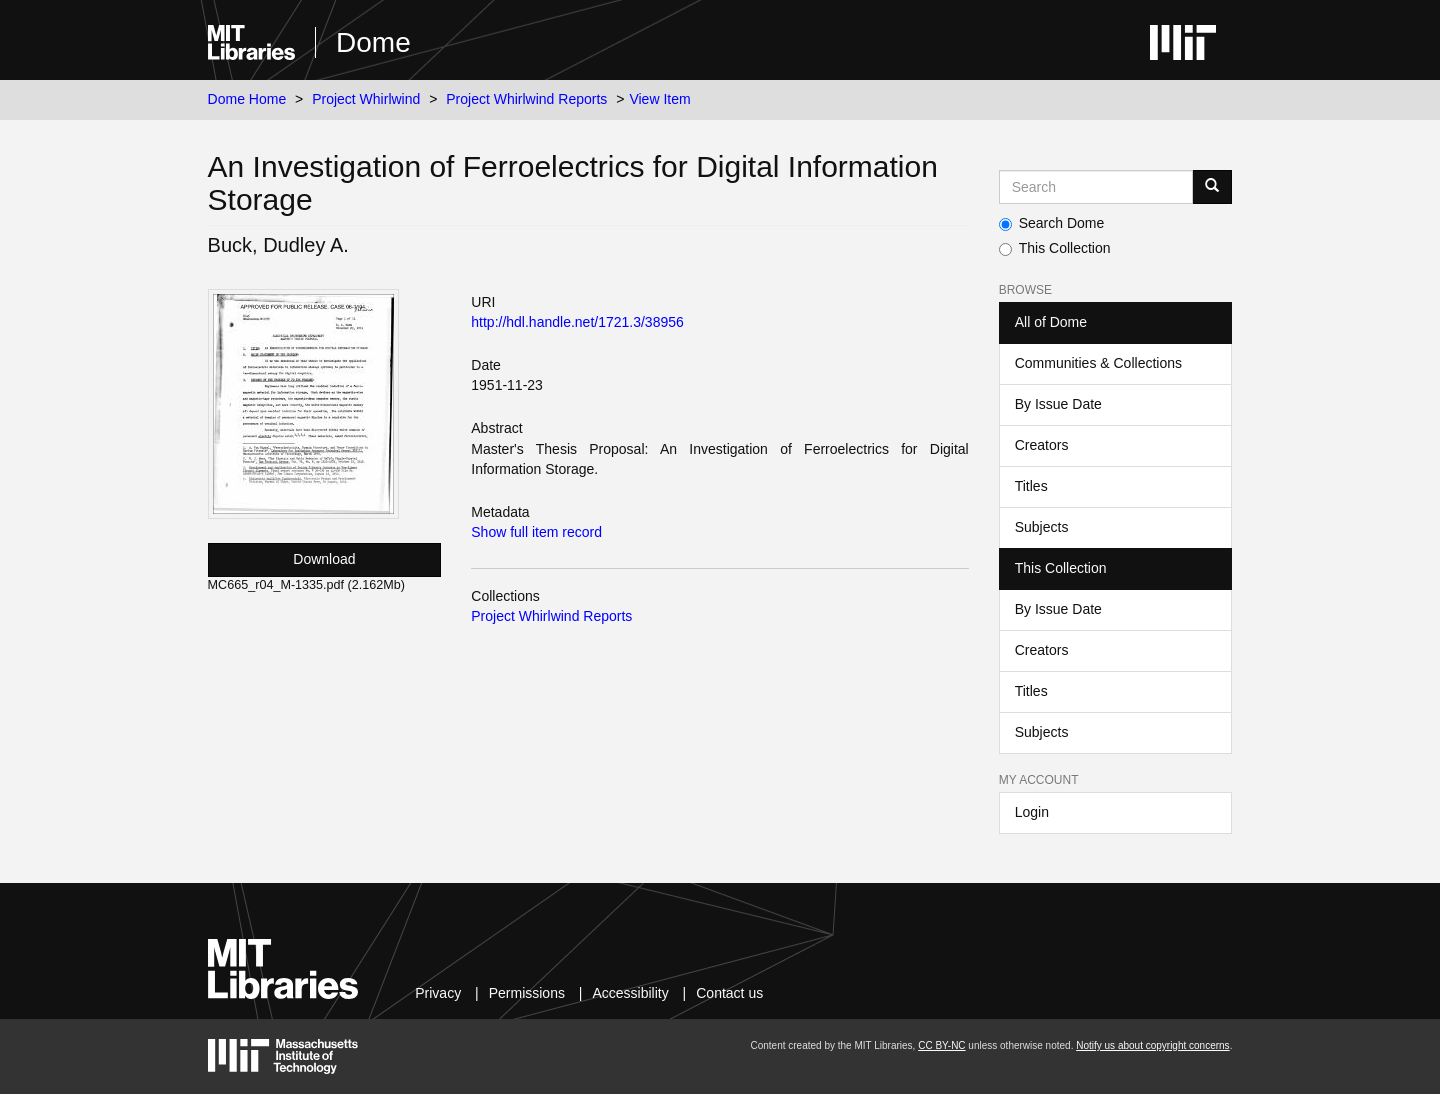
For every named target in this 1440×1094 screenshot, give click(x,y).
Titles (1031, 486)
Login (1032, 812)
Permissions (527, 993)
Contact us (729, 993)
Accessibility (630, 993)
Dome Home (247, 99)
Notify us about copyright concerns (1152, 1045)
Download (324, 559)
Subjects (1042, 527)
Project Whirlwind (366, 99)
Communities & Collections (1098, 363)
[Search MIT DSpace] (1096, 187)
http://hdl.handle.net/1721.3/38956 (577, 322)
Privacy (438, 993)
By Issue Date (1058, 404)
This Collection (1055, 248)
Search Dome (1052, 223)
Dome (373, 42)
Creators (1042, 445)
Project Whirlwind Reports (526, 99)
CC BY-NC (941, 1045)
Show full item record (536, 532)
